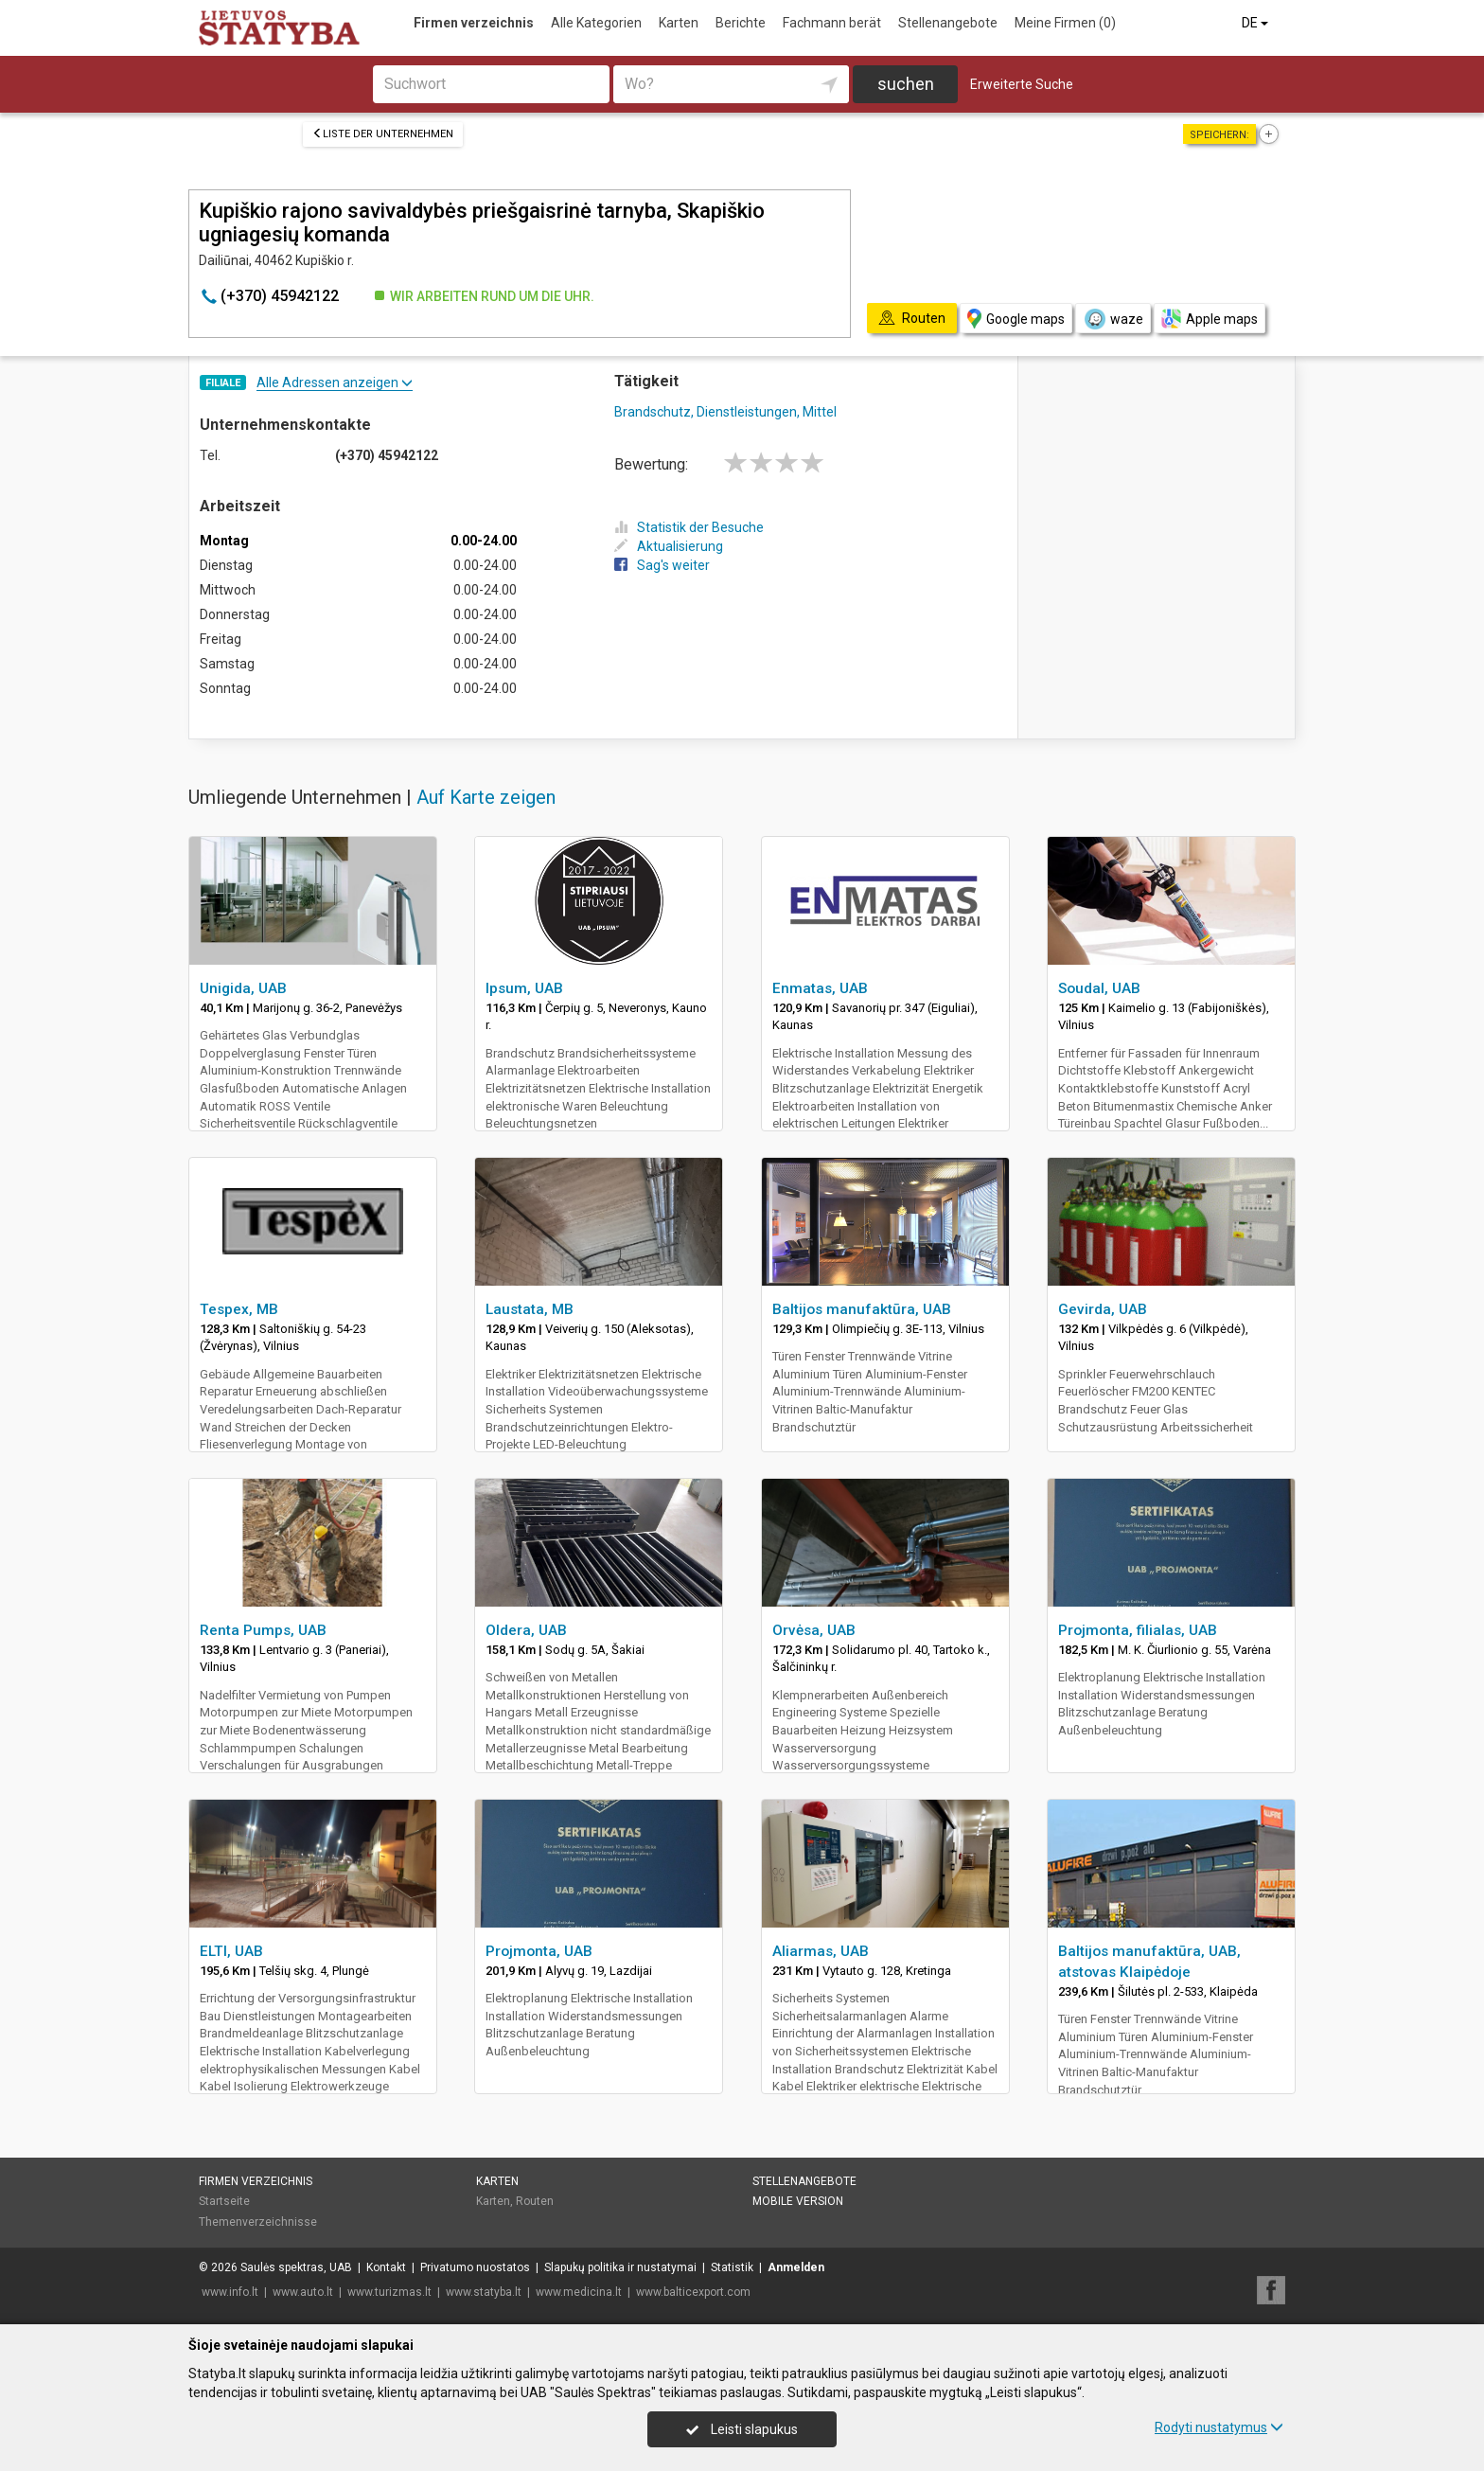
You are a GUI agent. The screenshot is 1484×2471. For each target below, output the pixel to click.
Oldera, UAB (526, 1630)
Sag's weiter (662, 565)
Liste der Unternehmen (382, 134)
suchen (905, 84)
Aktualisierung (668, 546)
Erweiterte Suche (1021, 84)
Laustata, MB (530, 1309)
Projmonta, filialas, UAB (1137, 1630)
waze (1113, 319)
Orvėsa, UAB (814, 1630)
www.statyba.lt (483, 2292)
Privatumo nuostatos (475, 2267)
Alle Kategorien (596, 22)
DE (1256, 22)
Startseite (224, 2201)
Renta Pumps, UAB (263, 1630)
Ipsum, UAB (524, 988)
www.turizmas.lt (389, 2292)
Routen (535, 2201)
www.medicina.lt (579, 2292)
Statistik (732, 2267)
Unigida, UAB (243, 988)
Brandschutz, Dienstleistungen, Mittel (725, 411)
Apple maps (1209, 319)
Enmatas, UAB (820, 988)
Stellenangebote (948, 22)
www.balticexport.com (693, 2292)
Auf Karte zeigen (486, 797)
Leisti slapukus (742, 2429)
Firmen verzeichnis (474, 22)
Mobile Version (797, 2201)
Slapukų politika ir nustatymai (620, 2267)
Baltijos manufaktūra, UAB (861, 1309)
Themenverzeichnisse (258, 2222)
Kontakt (386, 2267)
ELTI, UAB (231, 1951)
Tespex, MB (239, 1309)
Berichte (741, 22)
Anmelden (796, 2267)
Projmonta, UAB (539, 1951)
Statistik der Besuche (689, 527)
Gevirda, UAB (1102, 1309)
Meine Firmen (1065, 22)
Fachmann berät (832, 22)
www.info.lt (230, 2292)
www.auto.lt (303, 2292)
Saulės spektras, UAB (296, 2267)
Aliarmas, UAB (820, 1951)
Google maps (1016, 319)
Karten (678, 22)
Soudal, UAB (1099, 988)
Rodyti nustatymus (1219, 2427)
